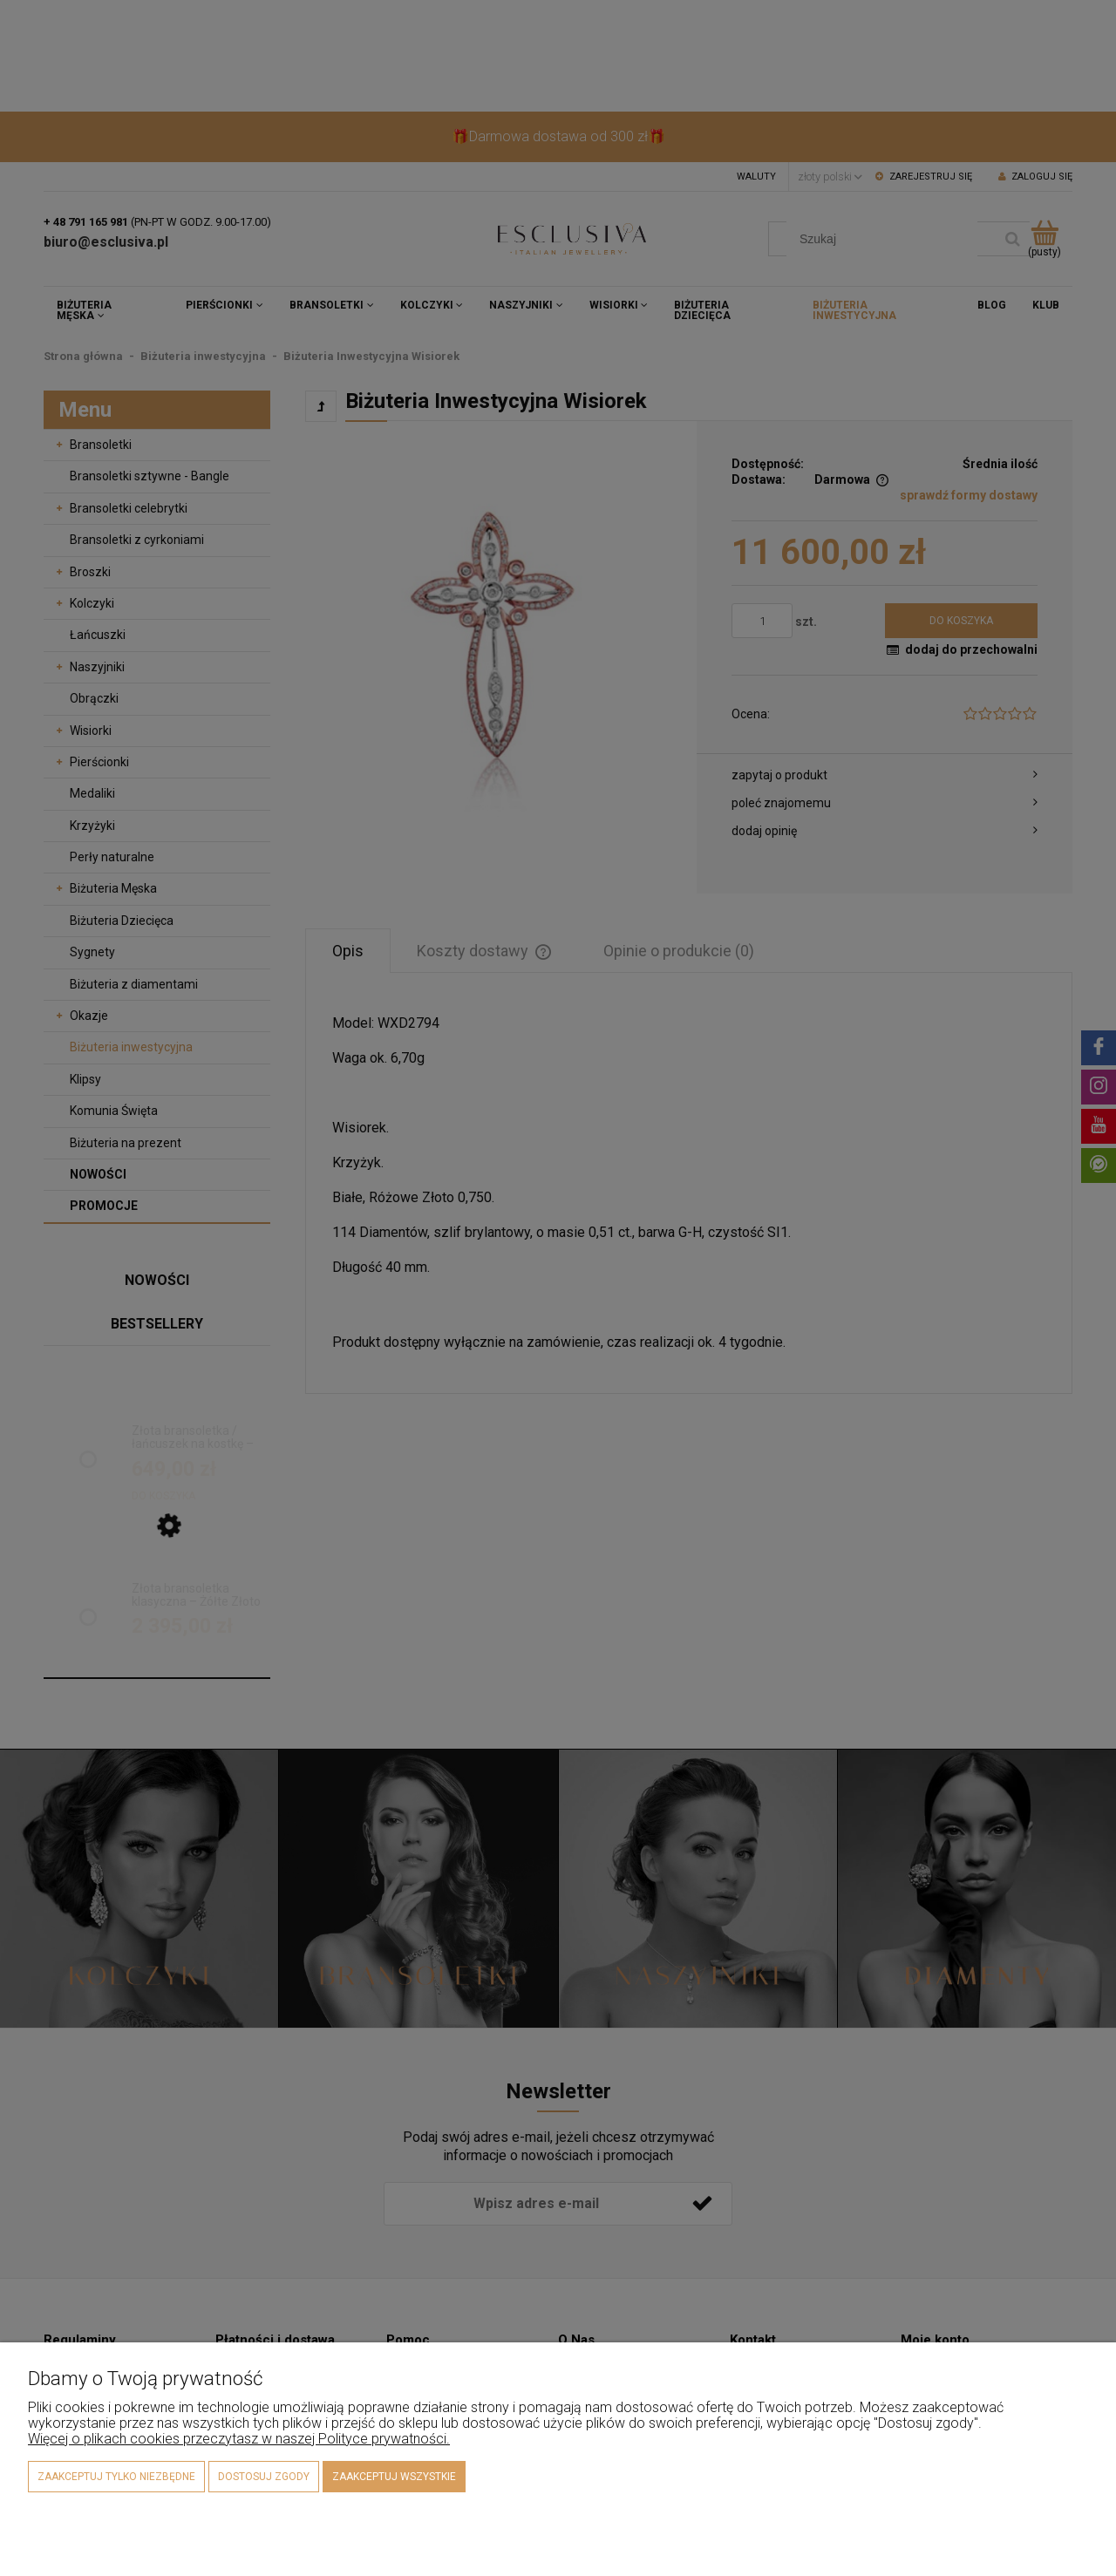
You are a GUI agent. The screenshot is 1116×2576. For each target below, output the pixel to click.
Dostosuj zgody (264, 2477)
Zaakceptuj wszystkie (394, 2477)
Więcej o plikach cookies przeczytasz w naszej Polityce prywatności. (239, 2438)
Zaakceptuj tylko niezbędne (116, 2477)
